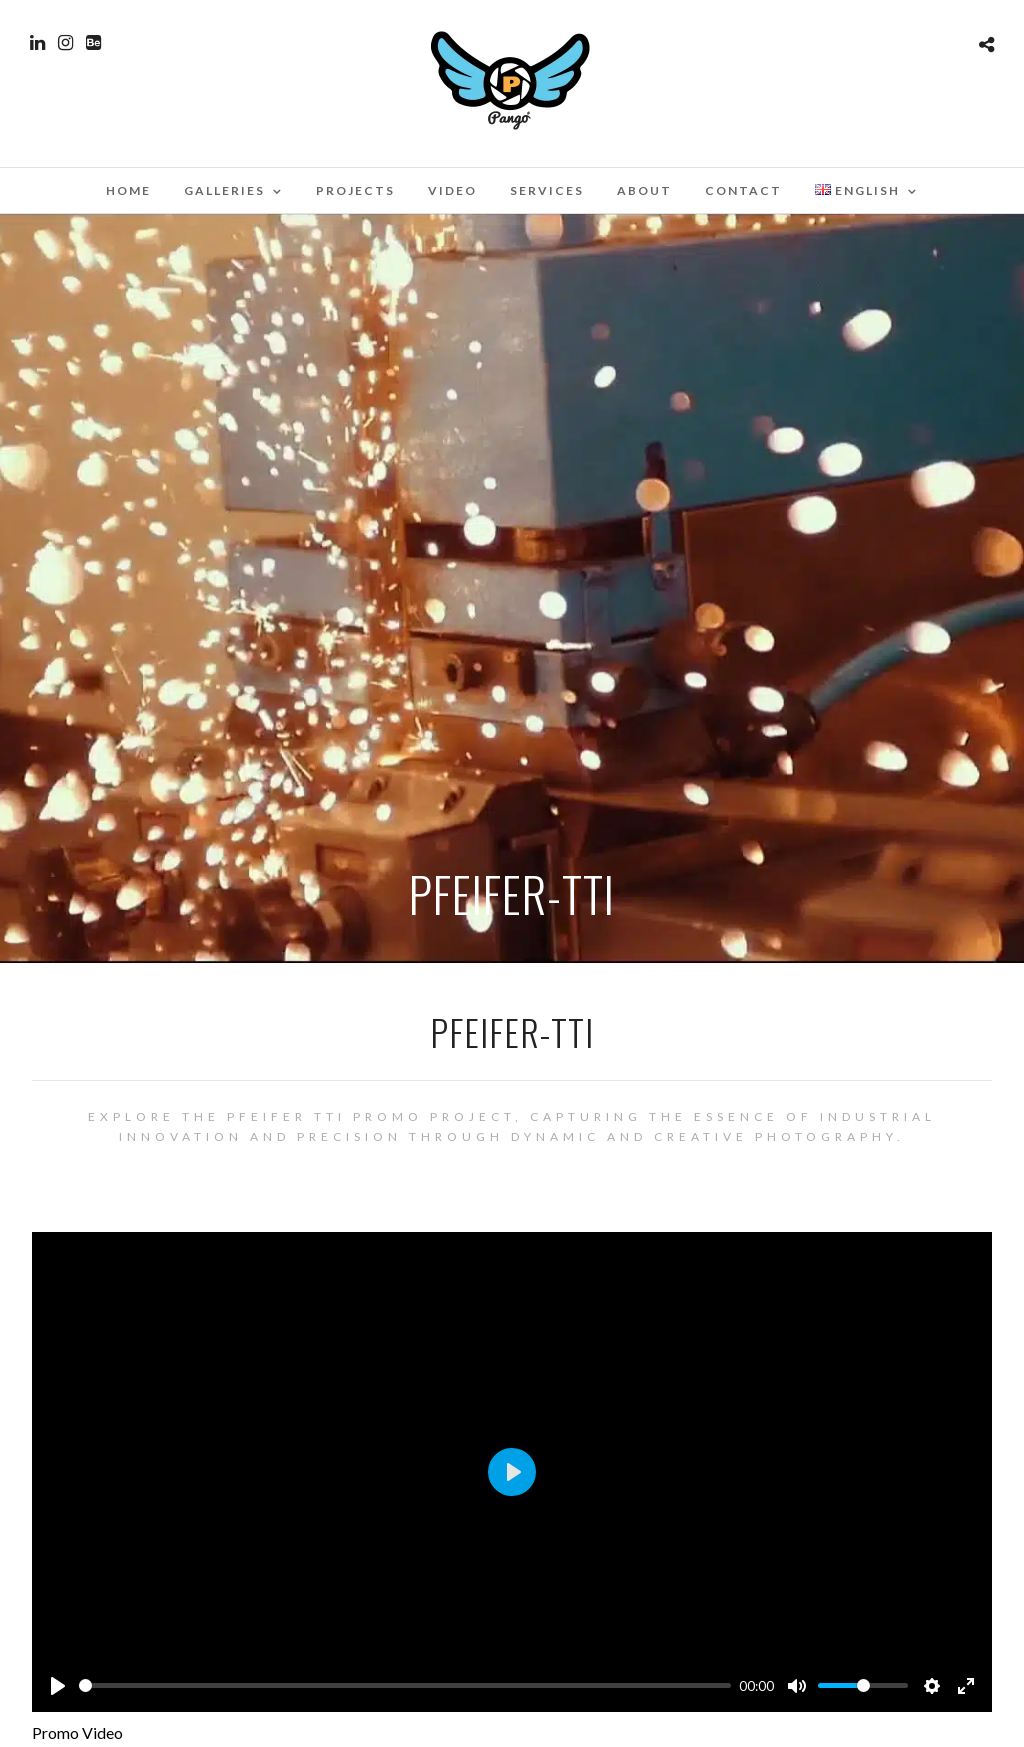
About (644, 190)
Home (128, 190)
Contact (743, 190)
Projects (355, 190)
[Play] (58, 1686)
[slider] (405, 1685)
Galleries (224, 190)
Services (547, 190)
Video (452, 190)
